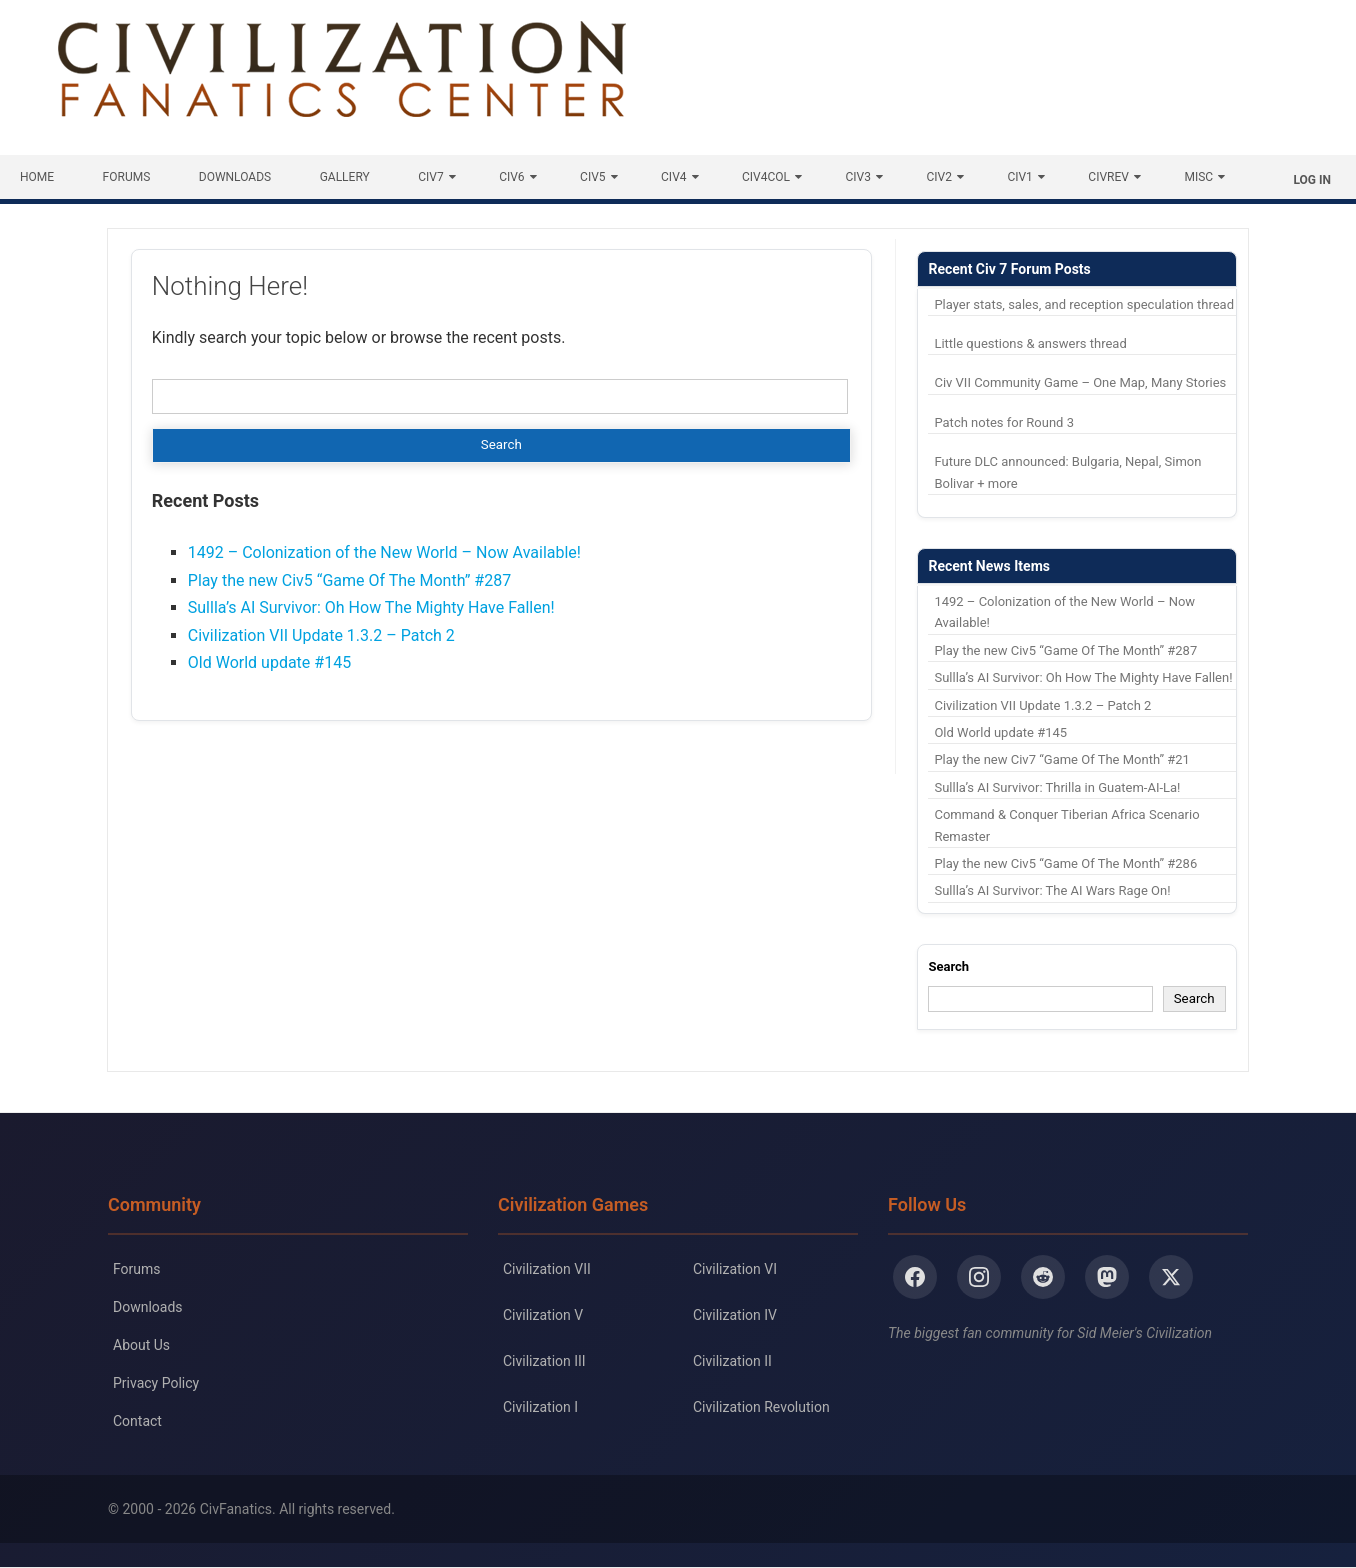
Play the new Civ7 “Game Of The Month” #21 (1061, 759)
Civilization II (732, 1361)
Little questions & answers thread (1030, 343)
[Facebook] (915, 1277)
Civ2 (938, 177)
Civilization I (540, 1407)
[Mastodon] (1107, 1277)
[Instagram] (979, 1277)
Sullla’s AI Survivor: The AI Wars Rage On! (1052, 890)
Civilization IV (735, 1315)
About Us (141, 1345)
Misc (1198, 177)
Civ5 (592, 177)
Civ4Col (766, 177)
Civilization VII (547, 1269)
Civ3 (858, 177)
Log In (1312, 180)
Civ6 (511, 177)
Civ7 (430, 177)
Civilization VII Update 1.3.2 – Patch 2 (321, 635)
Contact (137, 1421)
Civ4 (673, 177)
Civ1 (1019, 177)
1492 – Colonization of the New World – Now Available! (384, 552)
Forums (127, 177)
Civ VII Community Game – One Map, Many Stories (1080, 382)
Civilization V (543, 1315)
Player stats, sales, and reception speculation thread (1084, 304)
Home (37, 177)
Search (948, 966)
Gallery (345, 177)
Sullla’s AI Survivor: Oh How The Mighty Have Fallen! (371, 607)
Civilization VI (735, 1269)
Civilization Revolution (761, 1407)
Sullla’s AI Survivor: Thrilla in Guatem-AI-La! (1057, 787)
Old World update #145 (269, 662)
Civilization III (544, 1361)
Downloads (235, 177)
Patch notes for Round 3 (1004, 422)
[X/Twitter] (1171, 1277)
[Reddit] (1043, 1277)
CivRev (1108, 177)
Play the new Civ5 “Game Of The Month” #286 (1065, 863)
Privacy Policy (156, 1383)
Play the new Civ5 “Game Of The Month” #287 (349, 580)
